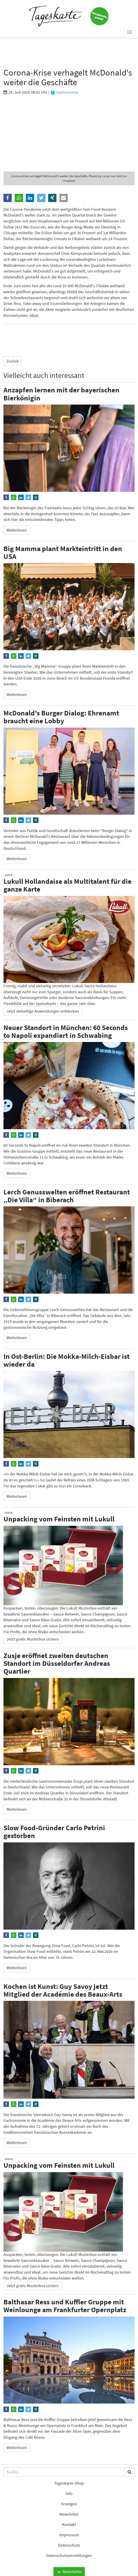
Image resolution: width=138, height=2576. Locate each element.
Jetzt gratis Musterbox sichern (32, 1639)
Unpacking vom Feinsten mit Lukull (59, 1518)
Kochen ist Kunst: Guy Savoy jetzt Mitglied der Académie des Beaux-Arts (62, 1990)
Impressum (69, 2534)
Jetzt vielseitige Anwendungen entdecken (42, 1011)
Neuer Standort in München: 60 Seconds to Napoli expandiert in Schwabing (65, 1031)
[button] (7, 198)
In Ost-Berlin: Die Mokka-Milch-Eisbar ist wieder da (66, 1360)
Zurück (12, 361)
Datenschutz (69, 2545)
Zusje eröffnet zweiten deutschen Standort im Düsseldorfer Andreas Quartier (56, 1663)
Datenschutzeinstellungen (69, 2555)
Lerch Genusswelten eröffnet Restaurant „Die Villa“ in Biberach (66, 1195)
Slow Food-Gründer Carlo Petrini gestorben (54, 1831)
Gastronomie (64, 92)
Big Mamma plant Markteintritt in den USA (62, 552)
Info (69, 2493)
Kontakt (69, 2524)
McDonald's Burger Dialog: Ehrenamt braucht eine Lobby (61, 716)
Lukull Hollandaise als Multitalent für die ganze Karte (67, 885)
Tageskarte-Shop (69, 2483)
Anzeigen (69, 2503)
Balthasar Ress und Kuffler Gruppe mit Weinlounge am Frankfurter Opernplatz (64, 2305)
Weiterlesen (16, 530)
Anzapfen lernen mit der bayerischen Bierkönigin (61, 393)
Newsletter (69, 2571)
